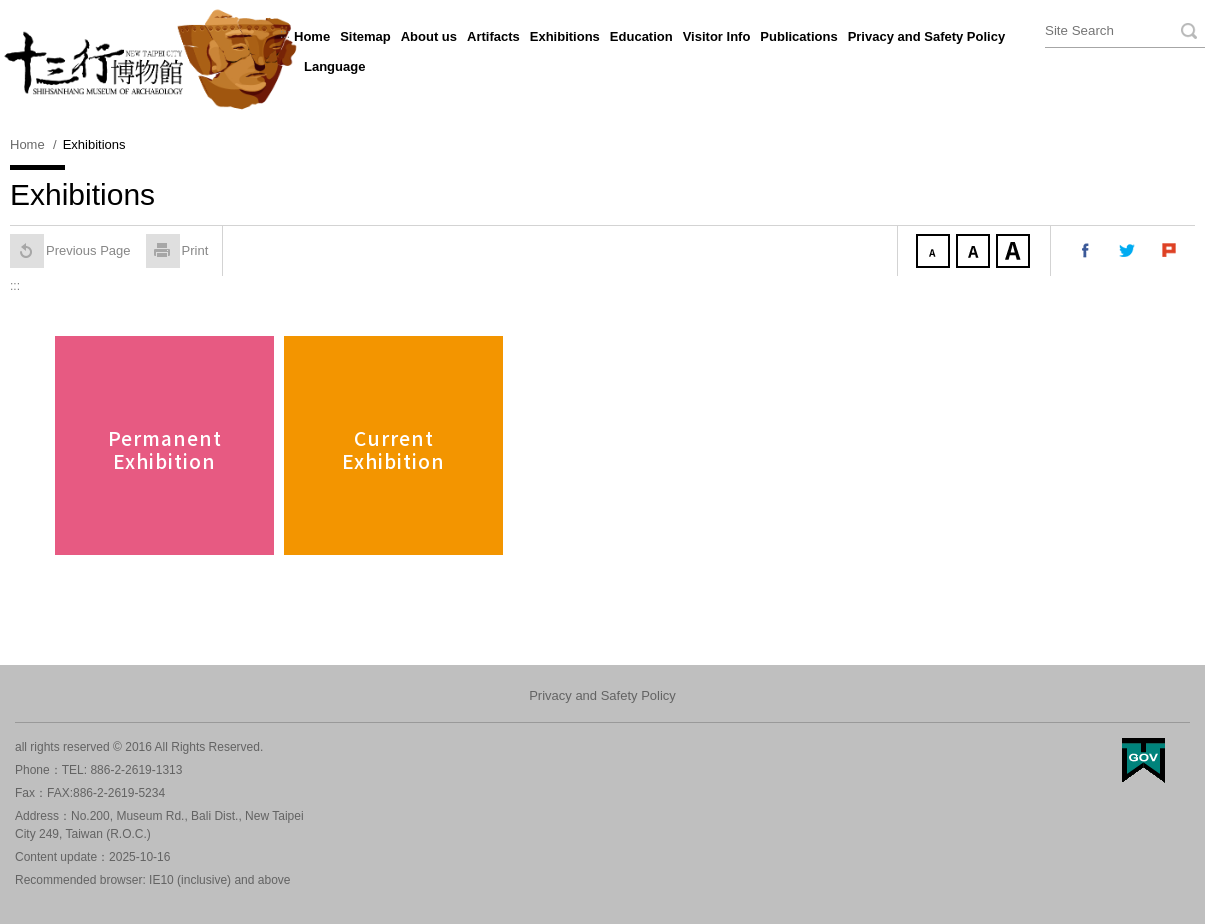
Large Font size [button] (1015, 253)
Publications (798, 36)
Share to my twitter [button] (1128, 251)
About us (429, 36)
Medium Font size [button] (975, 253)
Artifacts (493, 36)
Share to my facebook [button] (1086, 251)
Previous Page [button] (70, 251)
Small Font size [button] (935, 253)
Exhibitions (565, 36)
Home (312, 36)
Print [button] (177, 251)
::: (285, 34)
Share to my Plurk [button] (1170, 251)
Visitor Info (717, 36)
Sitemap (365, 36)
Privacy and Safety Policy (927, 36)
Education (641, 36)
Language (334, 66)
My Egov (1143, 760)
